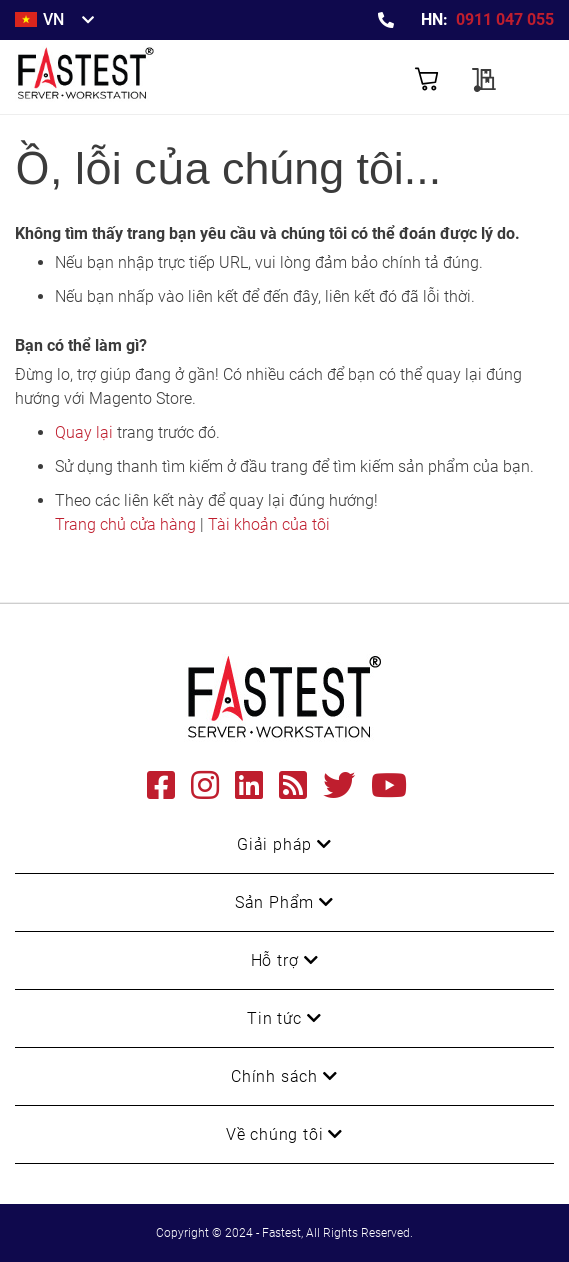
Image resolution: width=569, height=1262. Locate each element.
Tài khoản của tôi (269, 524)
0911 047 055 (505, 19)
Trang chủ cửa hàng (125, 524)
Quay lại (84, 432)
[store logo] (150, 77)
